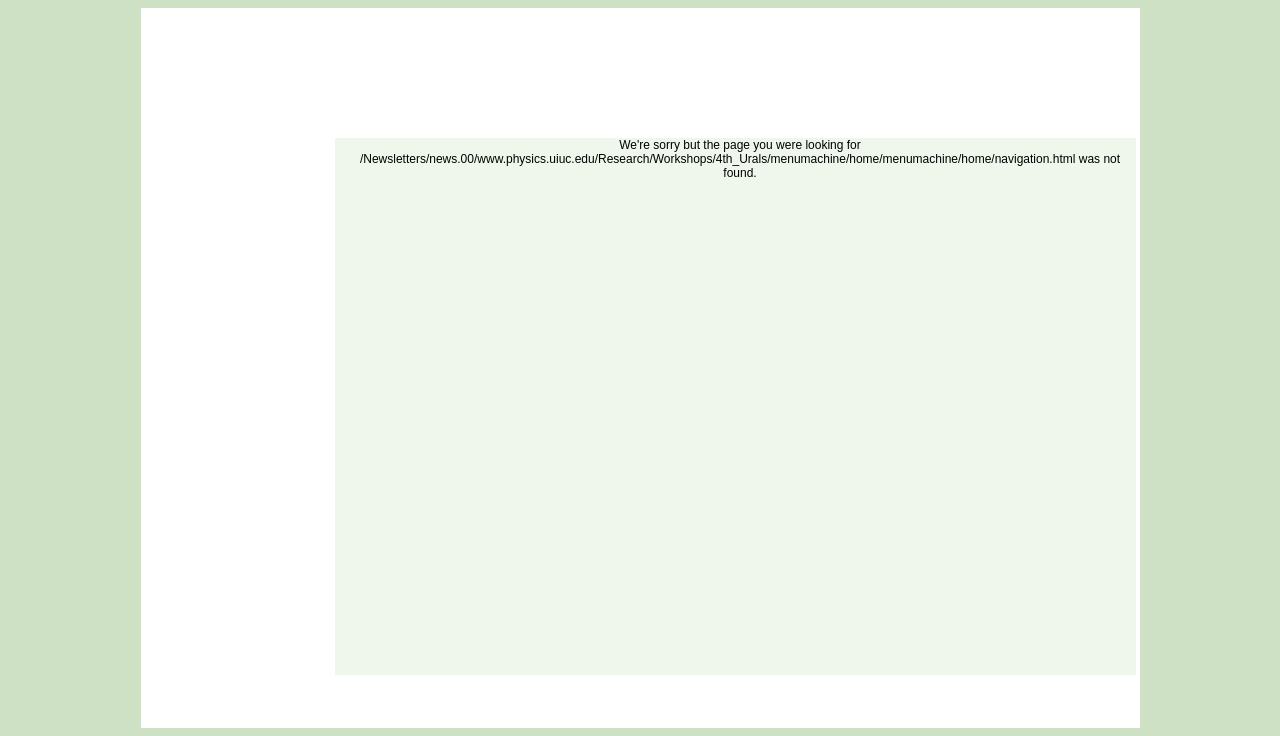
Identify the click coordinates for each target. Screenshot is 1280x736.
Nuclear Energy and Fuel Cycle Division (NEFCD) (592, 711)
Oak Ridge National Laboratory (764, 711)
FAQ (532, 686)
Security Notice (725, 686)
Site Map (664, 686)
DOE (626, 686)
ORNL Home (578, 686)
